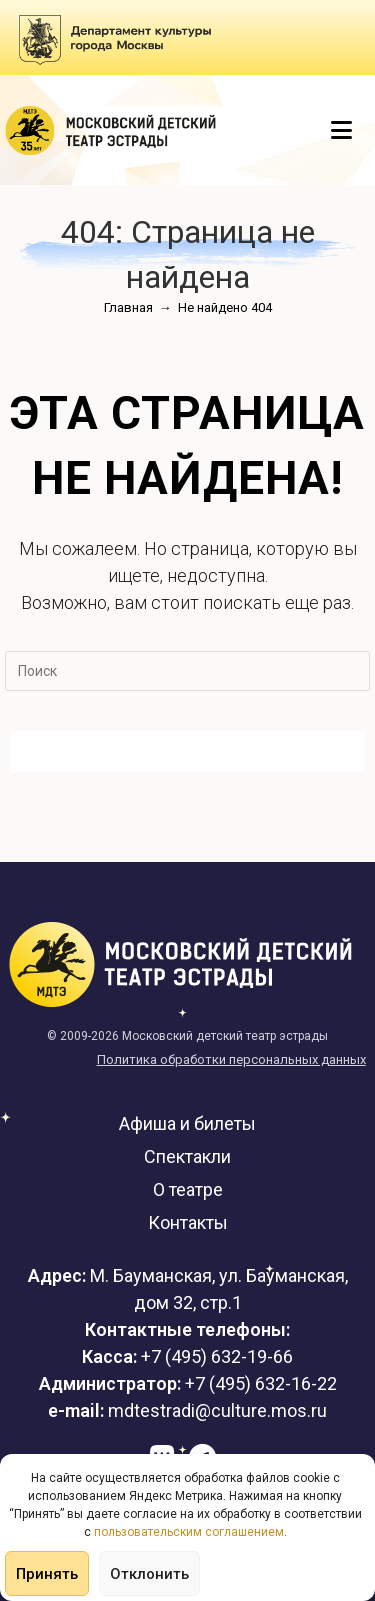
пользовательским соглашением (189, 1532)
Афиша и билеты (187, 1123)
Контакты (188, 1222)
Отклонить (149, 1574)
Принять (47, 1574)
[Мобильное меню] (342, 131)
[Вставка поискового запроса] (187, 671)
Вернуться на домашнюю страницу (187, 751)
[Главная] (128, 307)
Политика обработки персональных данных (231, 1059)
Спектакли (187, 1156)
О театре (188, 1189)
